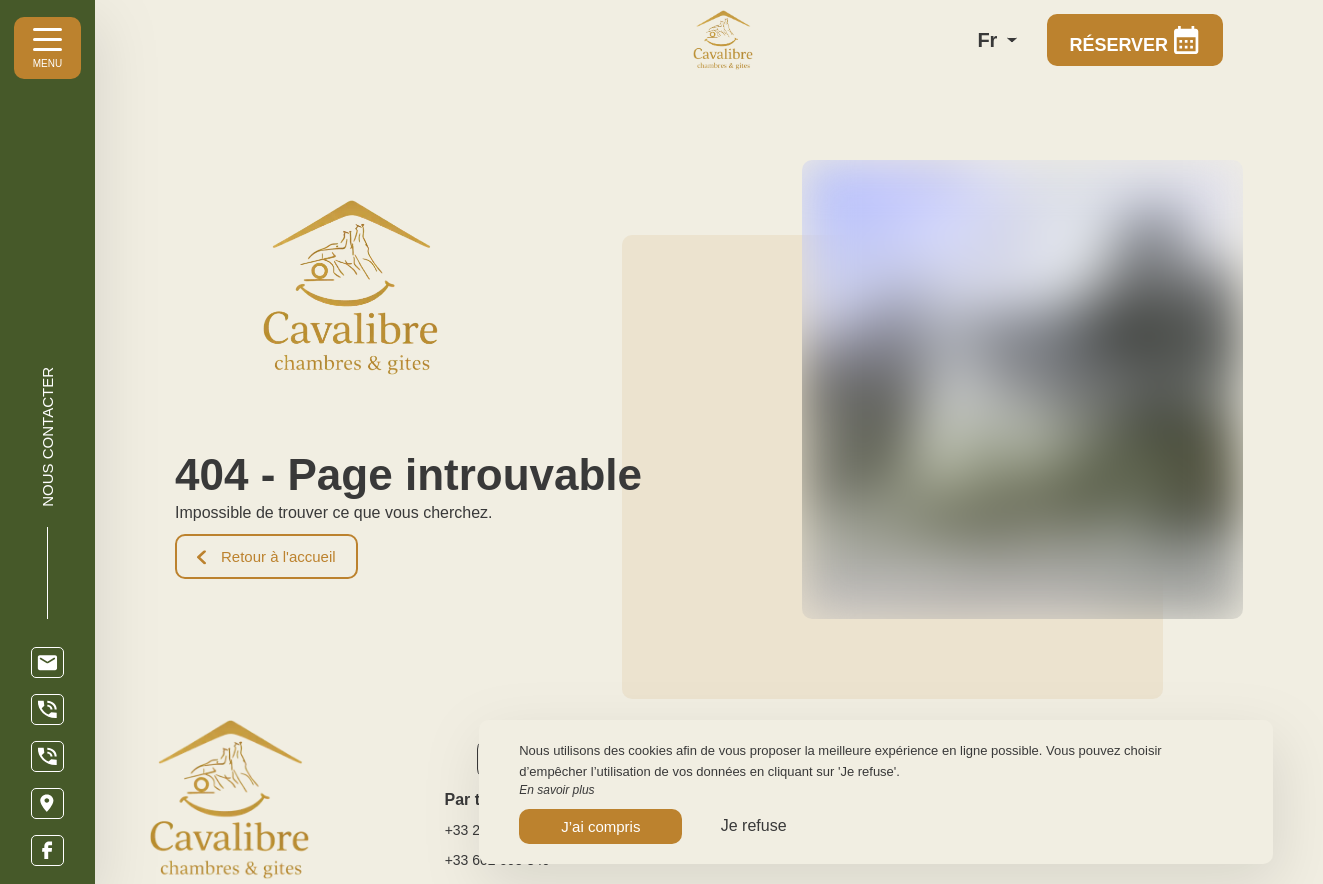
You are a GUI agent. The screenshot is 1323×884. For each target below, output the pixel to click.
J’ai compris (600, 826)
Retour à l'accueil (266, 556)
